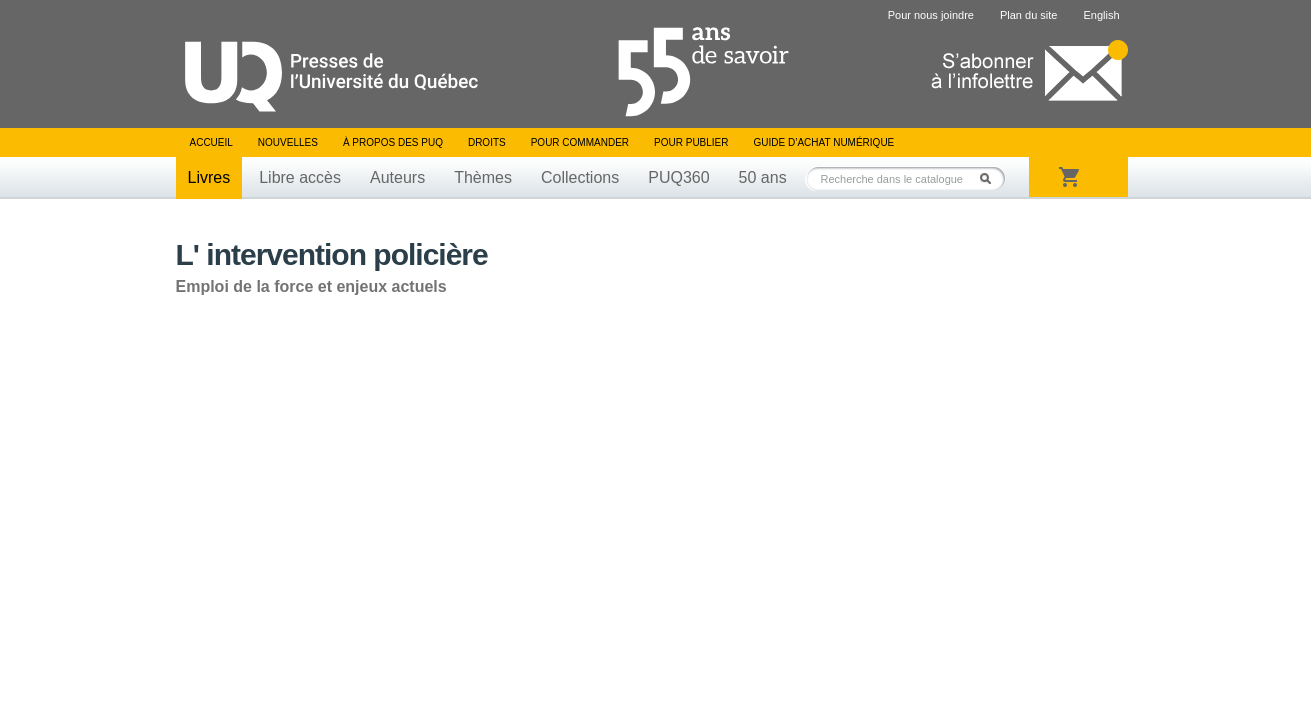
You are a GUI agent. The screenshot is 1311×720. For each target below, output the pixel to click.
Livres (209, 177)
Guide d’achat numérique (824, 142)
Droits (487, 142)
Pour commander (580, 142)
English (1101, 15)
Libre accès (300, 177)
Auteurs (397, 177)
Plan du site (1028, 15)
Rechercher (991, 178)
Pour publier (691, 142)
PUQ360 (678, 177)
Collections (580, 177)
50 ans (763, 177)
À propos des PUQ (393, 142)
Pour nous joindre (931, 15)
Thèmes (483, 177)
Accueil (211, 142)
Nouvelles (288, 142)
